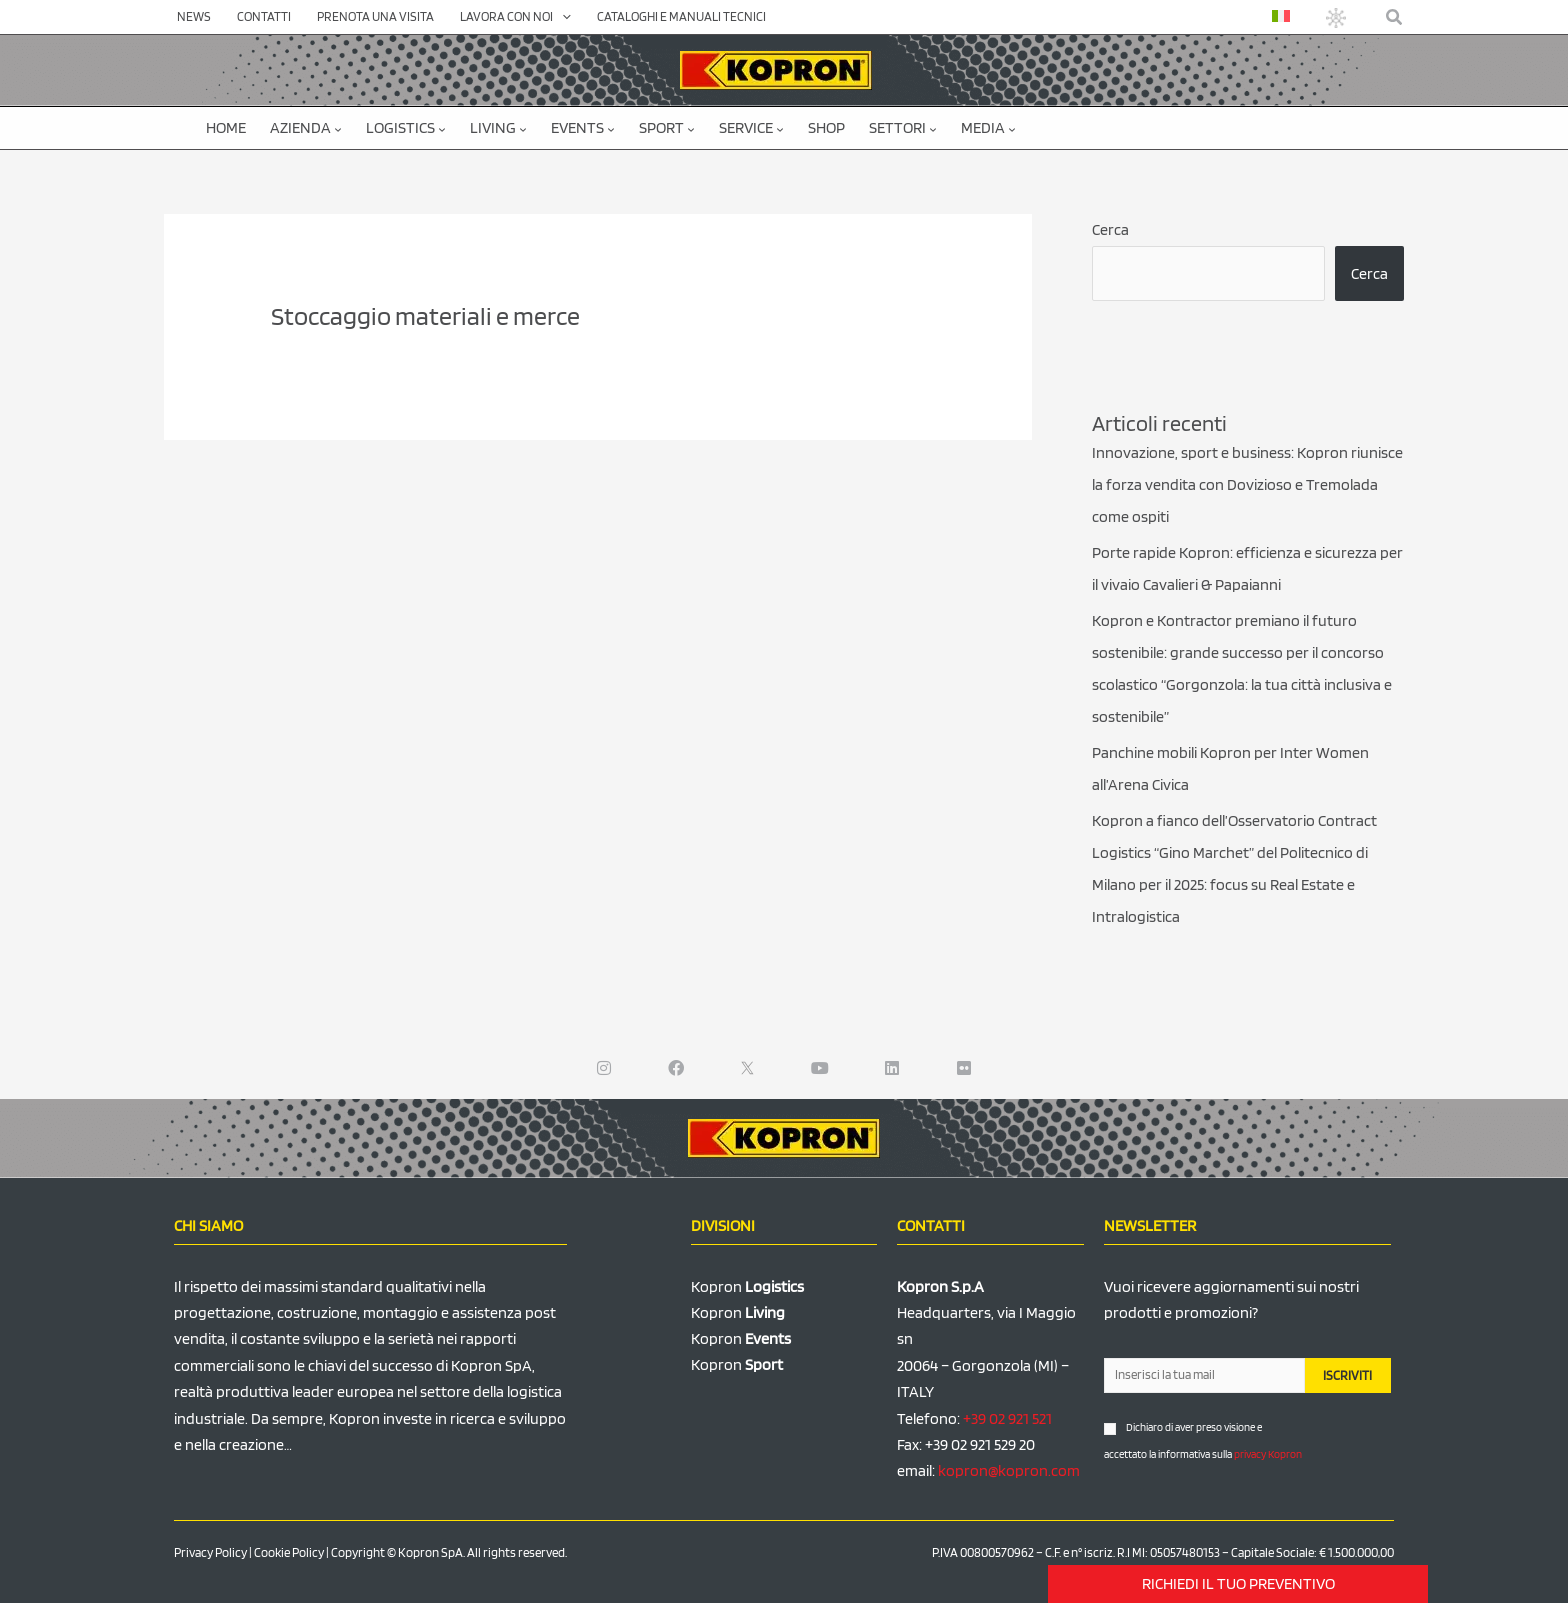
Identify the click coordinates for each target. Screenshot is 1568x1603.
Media (988, 127)
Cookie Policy (289, 1552)
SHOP (826, 127)
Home (226, 127)
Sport (667, 127)
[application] (562, 17)
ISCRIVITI (1347, 1375)
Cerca (1110, 229)
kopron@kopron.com (1009, 1470)
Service (751, 127)
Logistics (406, 127)
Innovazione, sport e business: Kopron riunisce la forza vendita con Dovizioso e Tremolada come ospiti (1247, 484)
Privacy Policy (210, 1552)
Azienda (306, 127)
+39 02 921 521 (1007, 1418)
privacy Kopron (1268, 1454)
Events (583, 127)
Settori (903, 127)
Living (498, 127)
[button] (1395, 17)
